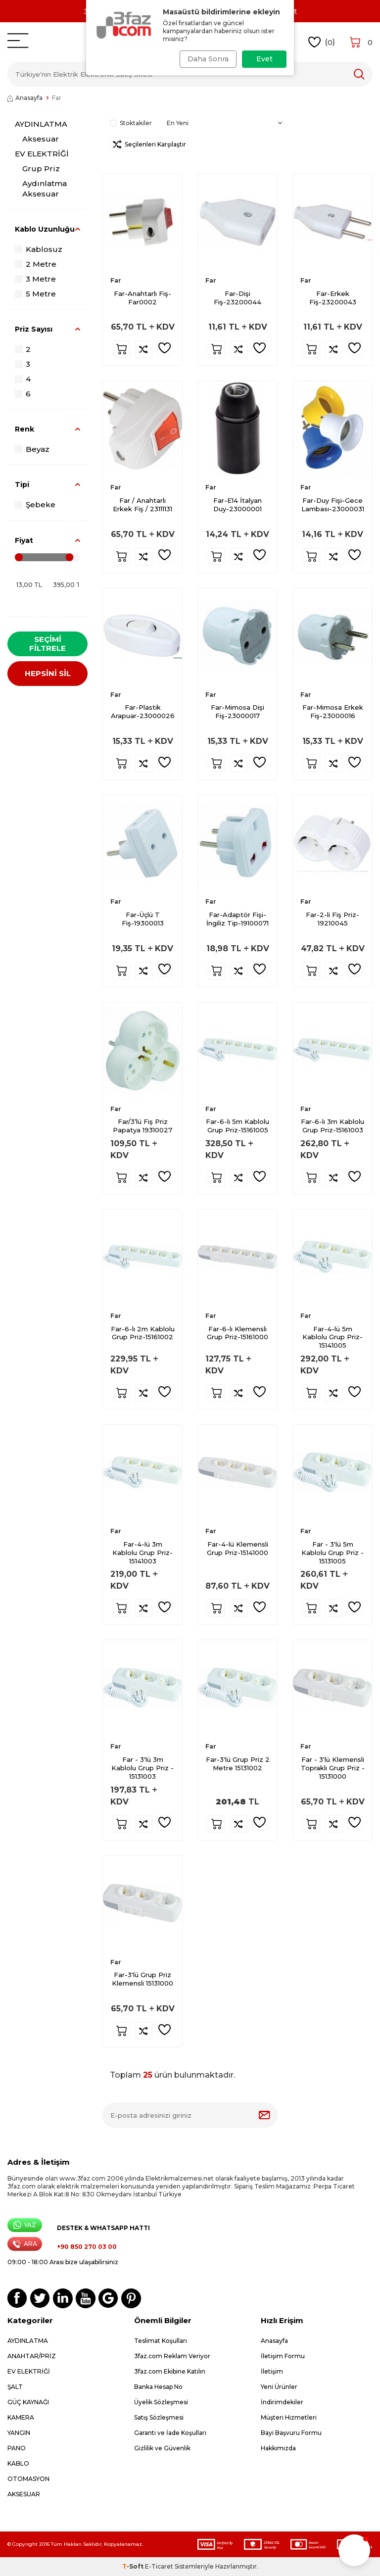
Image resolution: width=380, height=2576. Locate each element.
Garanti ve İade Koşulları (170, 2432)
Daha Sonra (206, 58)
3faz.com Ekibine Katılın (169, 2371)
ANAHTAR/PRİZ (31, 2356)
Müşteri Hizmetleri (289, 2417)
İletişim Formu (283, 2356)
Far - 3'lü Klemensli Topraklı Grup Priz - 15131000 (333, 1767)
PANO (16, 2448)
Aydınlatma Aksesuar (44, 188)
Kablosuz (38, 249)
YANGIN (18, 2432)
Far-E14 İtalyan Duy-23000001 (237, 504)
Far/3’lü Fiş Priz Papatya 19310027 (142, 1126)
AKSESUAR (23, 2494)
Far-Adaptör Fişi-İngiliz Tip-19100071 (237, 919)
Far (115, 280)
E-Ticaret (159, 2566)
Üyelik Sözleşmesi (161, 2402)
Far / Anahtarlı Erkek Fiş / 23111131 (142, 504)
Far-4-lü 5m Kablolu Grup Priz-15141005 (332, 1337)
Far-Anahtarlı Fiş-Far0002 (142, 298)
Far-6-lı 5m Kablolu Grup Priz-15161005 (237, 1126)
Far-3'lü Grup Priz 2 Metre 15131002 (238, 1763)
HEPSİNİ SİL (48, 675)
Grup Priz (41, 168)
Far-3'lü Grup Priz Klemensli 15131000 (142, 1979)
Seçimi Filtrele (47, 643)
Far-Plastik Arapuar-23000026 (143, 711)
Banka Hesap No (158, 2386)
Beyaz (32, 449)
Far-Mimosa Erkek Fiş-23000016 (332, 711)
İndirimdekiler (282, 2402)
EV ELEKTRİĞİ (42, 153)
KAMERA (20, 2417)
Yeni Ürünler (279, 2386)
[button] (354, 2550)
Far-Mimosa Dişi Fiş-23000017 (237, 711)
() (321, 42)
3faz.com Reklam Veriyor (172, 2356)
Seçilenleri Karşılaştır (149, 144)
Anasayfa (25, 97)
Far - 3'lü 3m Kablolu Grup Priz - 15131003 (142, 1767)
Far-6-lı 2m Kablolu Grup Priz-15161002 (143, 1333)
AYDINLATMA (41, 124)
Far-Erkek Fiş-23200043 (332, 298)
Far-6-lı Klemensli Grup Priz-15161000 (237, 1333)
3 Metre (35, 279)
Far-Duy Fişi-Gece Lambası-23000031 (332, 504)
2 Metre (35, 264)
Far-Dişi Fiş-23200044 (237, 298)
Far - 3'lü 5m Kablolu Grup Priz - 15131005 (332, 1552)
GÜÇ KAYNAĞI (28, 2402)
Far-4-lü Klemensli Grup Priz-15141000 (237, 1548)
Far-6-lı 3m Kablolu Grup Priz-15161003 (332, 1126)
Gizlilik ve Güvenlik (162, 2448)
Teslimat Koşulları (160, 2340)
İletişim (272, 2371)
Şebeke (35, 504)
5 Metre (35, 293)
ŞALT (15, 2386)
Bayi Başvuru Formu (291, 2432)
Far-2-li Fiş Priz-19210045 (332, 919)
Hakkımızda (278, 2448)
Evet (264, 58)
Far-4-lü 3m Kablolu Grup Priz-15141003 (142, 1552)
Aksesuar (40, 139)
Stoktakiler (131, 123)
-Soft (133, 2566)
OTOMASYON (28, 2478)
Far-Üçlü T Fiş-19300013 (143, 919)
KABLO (18, 2463)
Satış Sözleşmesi (159, 2417)
